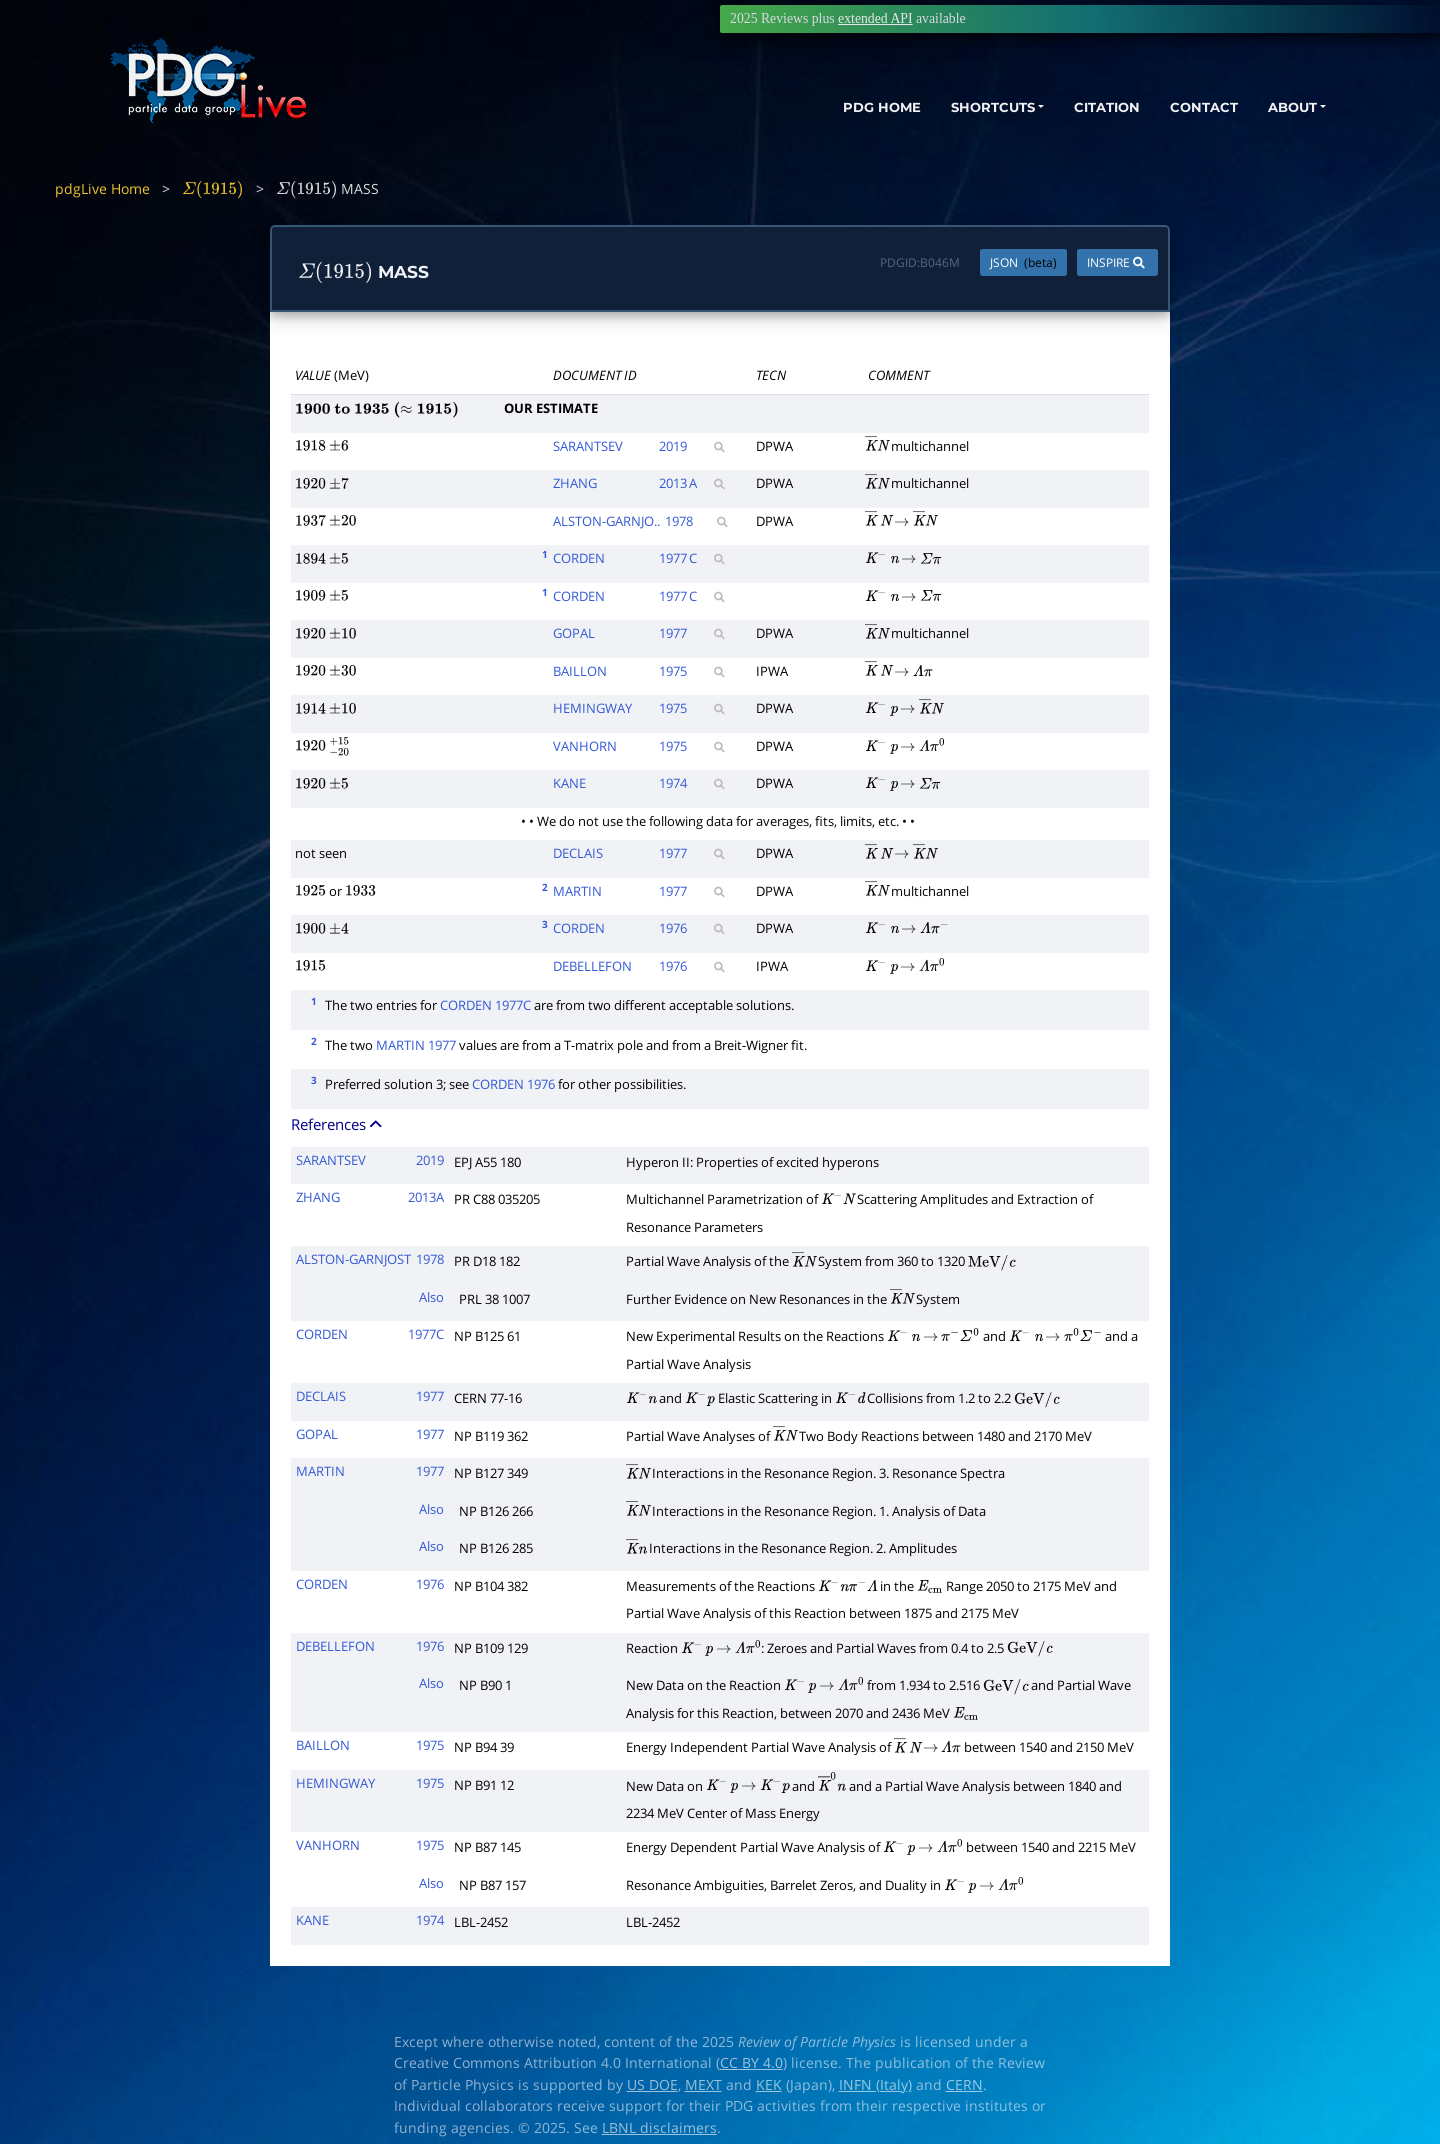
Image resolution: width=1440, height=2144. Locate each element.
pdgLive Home (102, 188)
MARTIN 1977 (416, 1045)
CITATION (1085, 107)
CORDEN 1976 (513, 1084)
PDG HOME (836, 107)
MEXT (703, 2085)
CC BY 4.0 (751, 2063)
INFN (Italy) (875, 2085)
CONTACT (1189, 107)
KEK (769, 2085)
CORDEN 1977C (485, 1005)
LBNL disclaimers (659, 2128)
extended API (875, 18)
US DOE (652, 2085)
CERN (964, 2085)
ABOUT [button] (1285, 107)
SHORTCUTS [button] (958, 107)
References (338, 1124)
